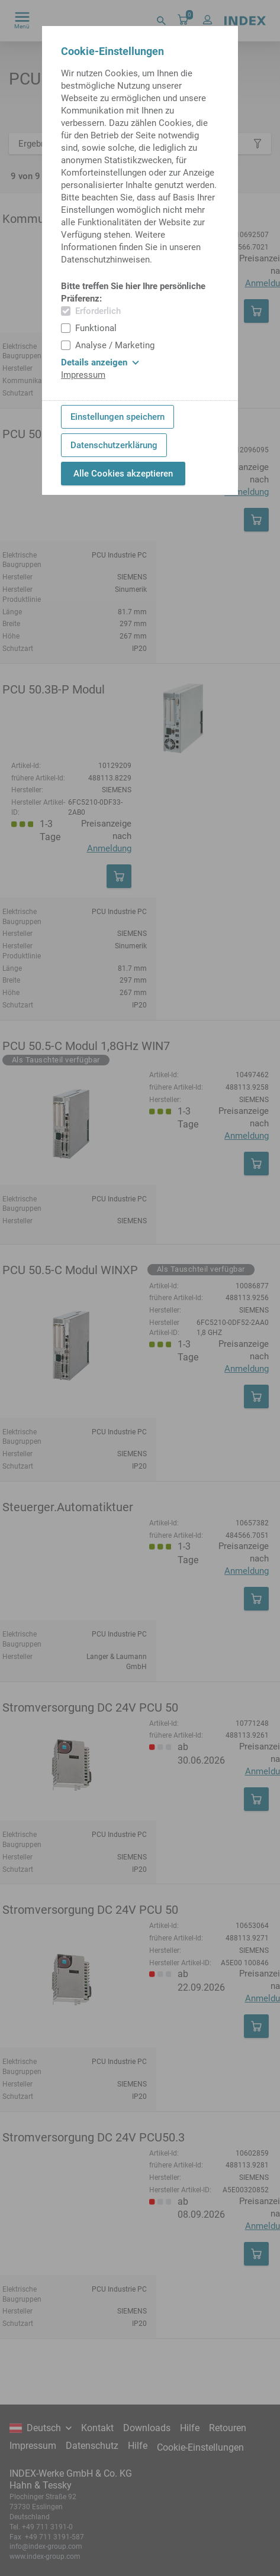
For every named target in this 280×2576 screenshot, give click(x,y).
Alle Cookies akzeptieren (123, 473)
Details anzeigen (100, 362)
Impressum (83, 375)
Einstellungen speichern (117, 416)
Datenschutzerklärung (113, 445)
